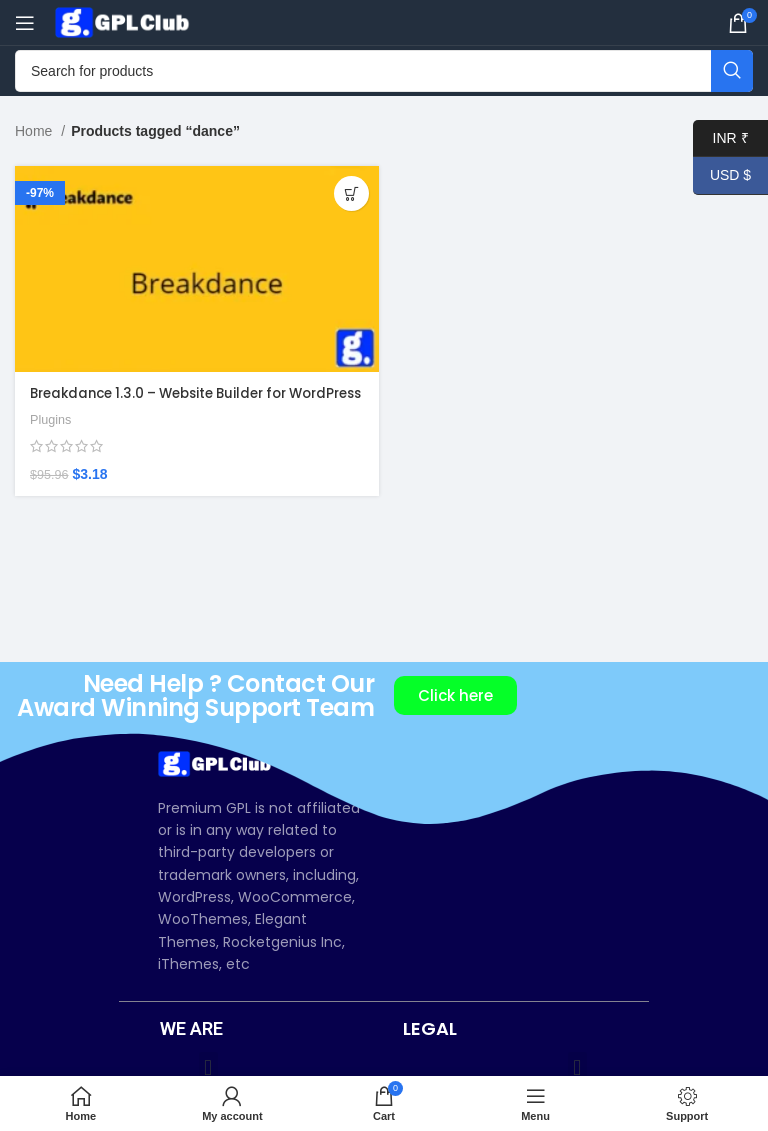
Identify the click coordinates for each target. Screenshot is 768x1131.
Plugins (52, 438)
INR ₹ (721, 138)
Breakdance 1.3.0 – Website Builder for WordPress (169, 403)
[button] (208, 1068)
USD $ (722, 175)
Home (35, 131)
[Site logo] (125, 21)
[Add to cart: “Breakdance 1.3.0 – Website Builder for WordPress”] (351, 193)
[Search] (384, 71)
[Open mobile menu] (25, 23)
